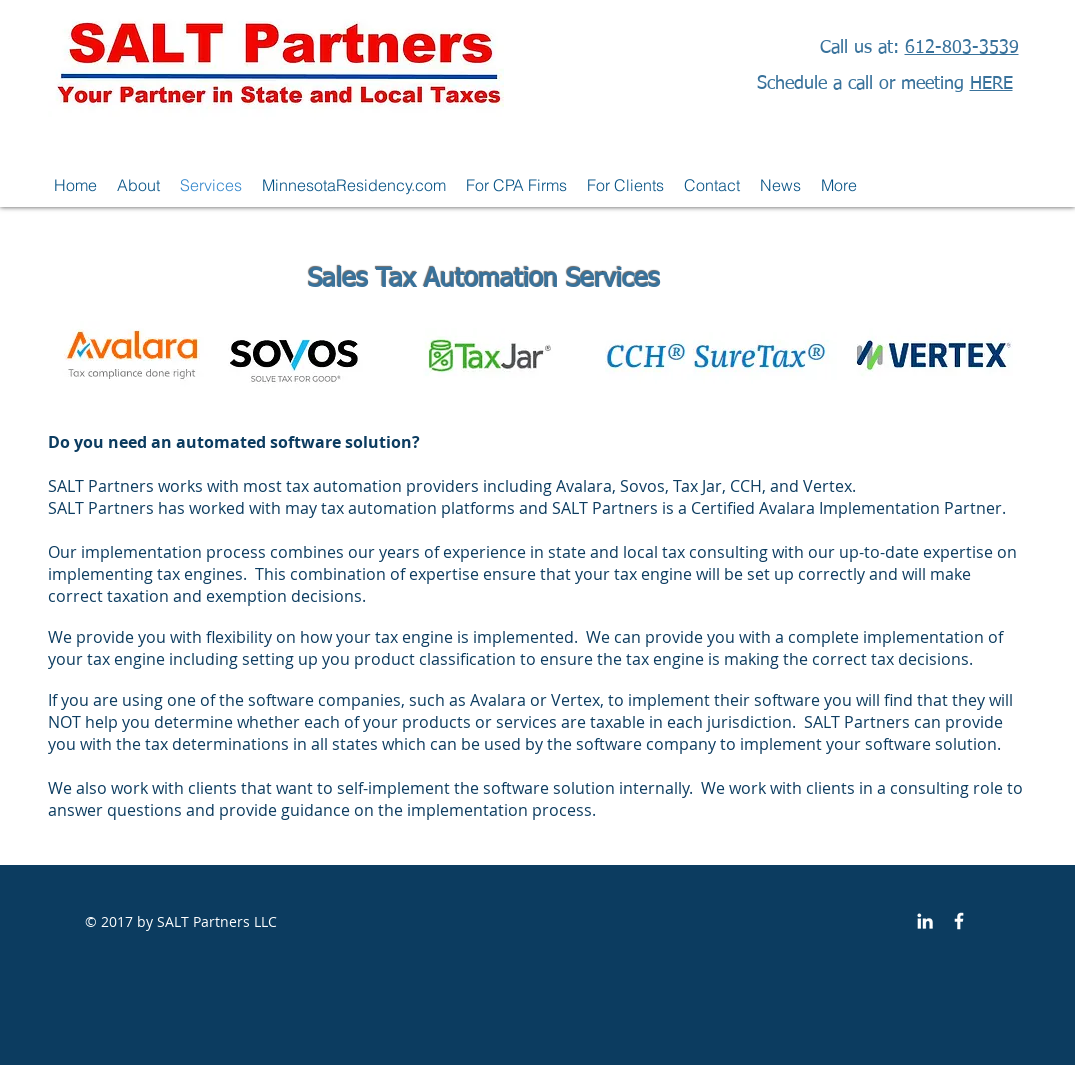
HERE (991, 84)
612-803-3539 (962, 48)
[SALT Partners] (959, 921)
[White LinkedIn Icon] (925, 921)
